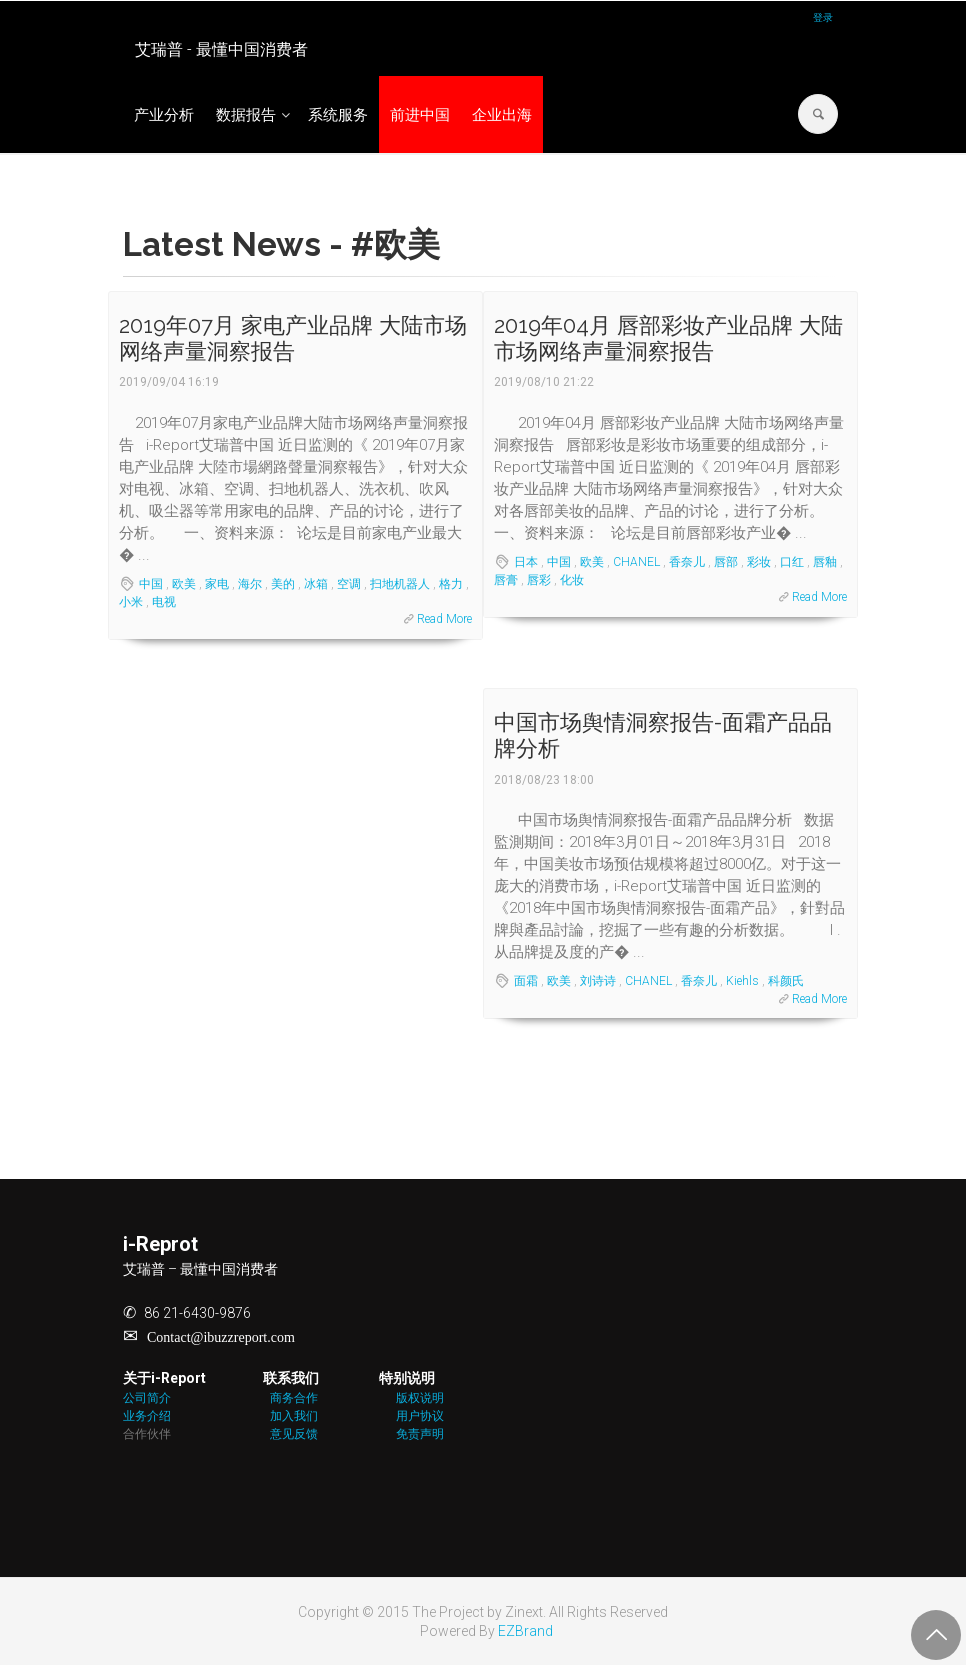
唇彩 (539, 580)
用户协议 (420, 1416)
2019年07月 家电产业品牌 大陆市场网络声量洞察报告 (293, 338)
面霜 (526, 981)
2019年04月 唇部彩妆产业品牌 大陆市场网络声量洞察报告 (668, 338)
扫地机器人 (400, 584)
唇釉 (825, 562)
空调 (349, 584)
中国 (151, 584)
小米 (131, 602)
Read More (444, 619)
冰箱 (316, 584)
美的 (283, 584)
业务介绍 (147, 1416)
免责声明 (420, 1434)
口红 (792, 562)
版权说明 (420, 1398)
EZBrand (525, 1631)
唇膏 (506, 580)
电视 (164, 602)
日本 (526, 562)
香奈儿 (687, 562)
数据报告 (246, 115)
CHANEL (636, 562)
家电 (217, 584)
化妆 (572, 580)
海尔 (250, 584)
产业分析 (164, 115)
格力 (451, 584)
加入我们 (294, 1416)
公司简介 (147, 1398)
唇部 (726, 562)
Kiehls (742, 981)
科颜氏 (786, 981)
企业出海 (502, 115)
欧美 (184, 584)
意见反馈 (294, 1434)
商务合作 (294, 1398)
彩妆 (759, 562)
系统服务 (338, 115)
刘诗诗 (598, 981)
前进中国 (420, 115)
